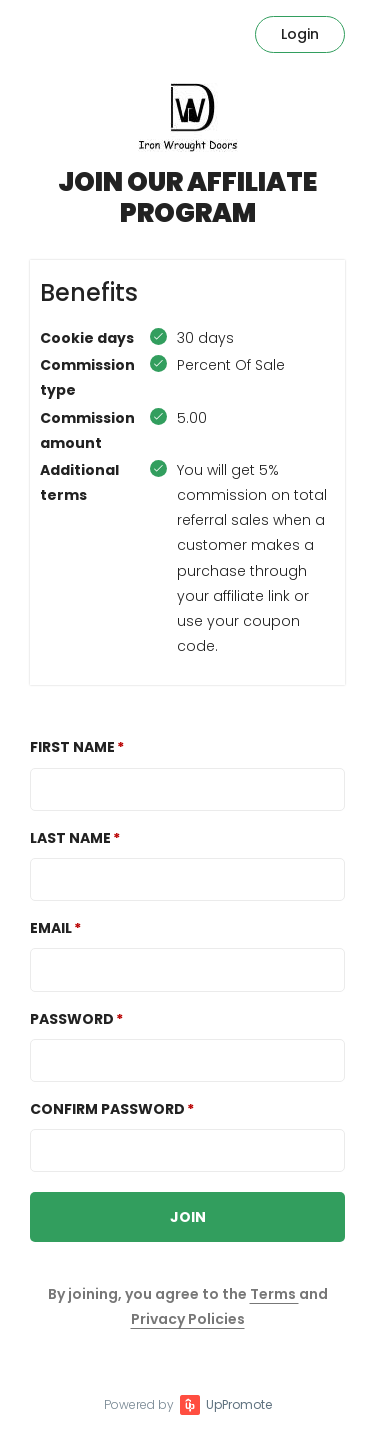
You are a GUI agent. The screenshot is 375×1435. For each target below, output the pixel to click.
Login (300, 34)
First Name (72, 747)
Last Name (70, 838)
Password (72, 1019)
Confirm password (107, 1109)
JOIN (188, 1217)
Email (51, 928)
